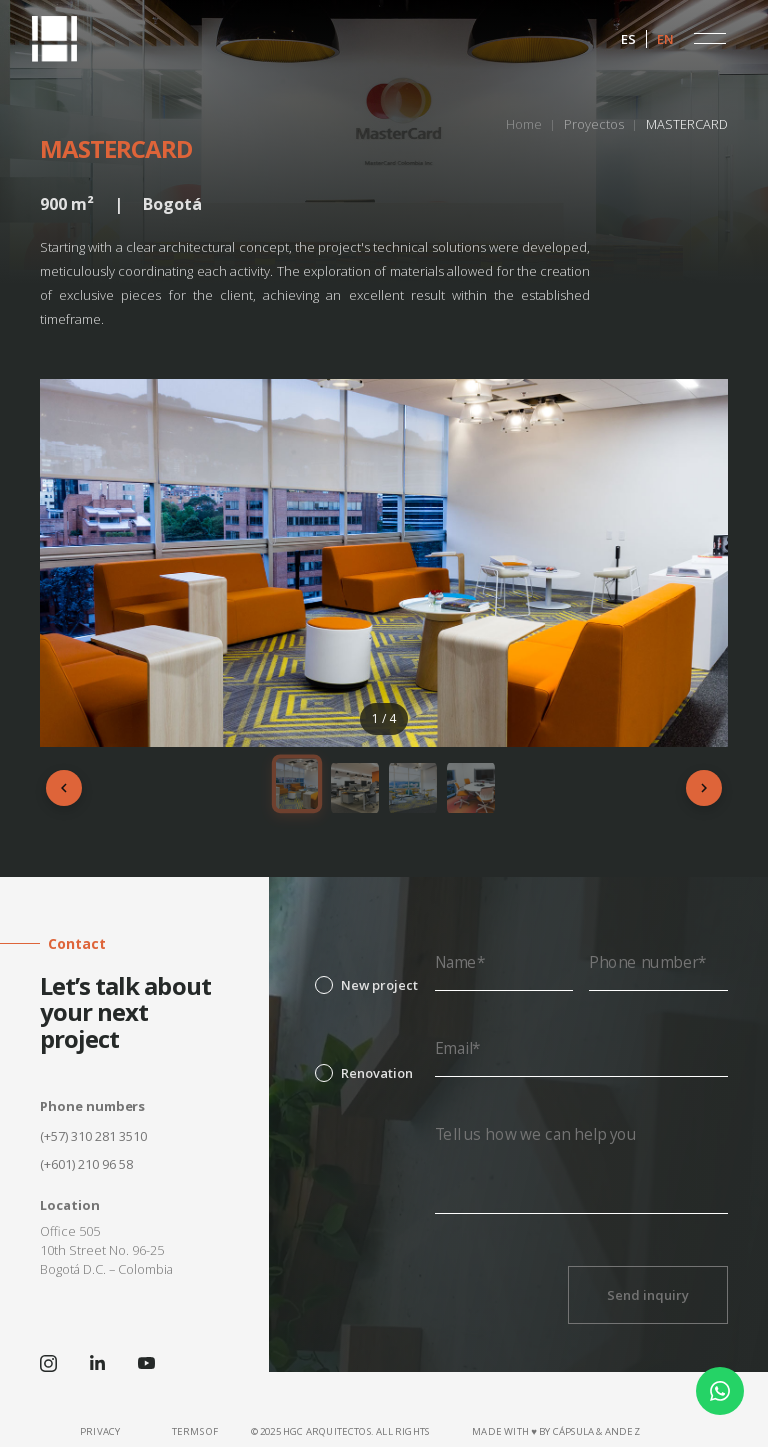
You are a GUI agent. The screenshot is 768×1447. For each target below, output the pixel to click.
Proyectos (594, 124)
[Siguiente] (704, 788)
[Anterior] (64, 788)
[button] (710, 38)
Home (524, 124)
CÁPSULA (573, 1431)
